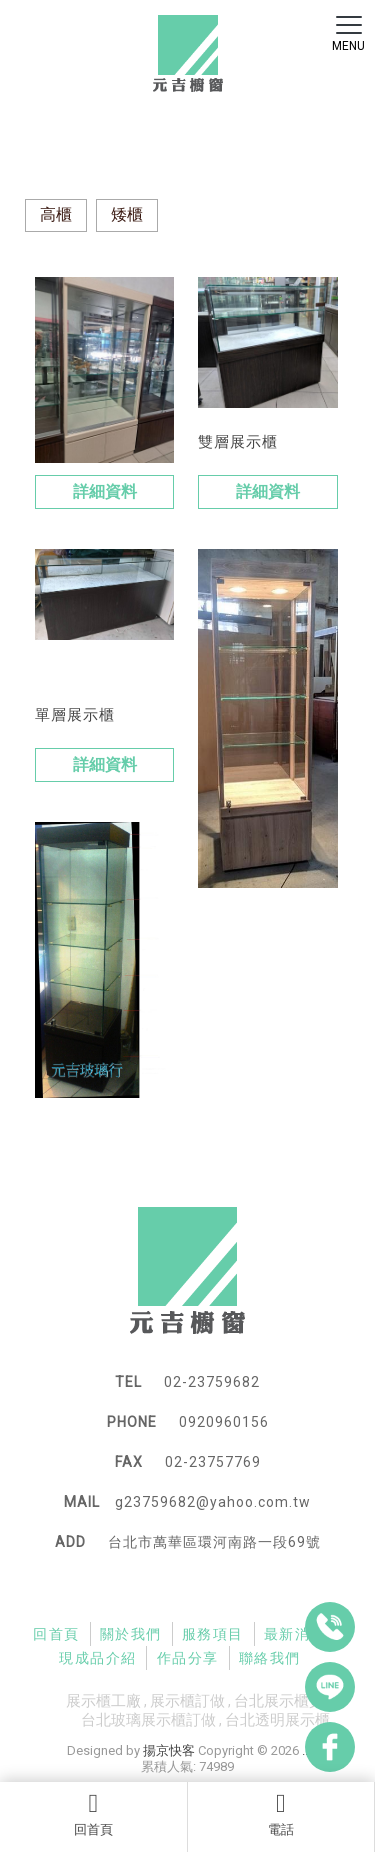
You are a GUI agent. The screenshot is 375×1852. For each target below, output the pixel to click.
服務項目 (213, 1634)
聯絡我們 (270, 1658)
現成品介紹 (97, 1658)
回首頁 (93, 1814)
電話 (281, 1814)
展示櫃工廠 (103, 1701)
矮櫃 (127, 214)
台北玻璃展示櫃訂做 (148, 1720)
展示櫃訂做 (187, 1701)
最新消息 (295, 1634)
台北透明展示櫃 (277, 1720)
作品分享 (188, 1658)
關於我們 (131, 1634)
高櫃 (56, 214)
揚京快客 (169, 1750)
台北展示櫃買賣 (286, 1701)
